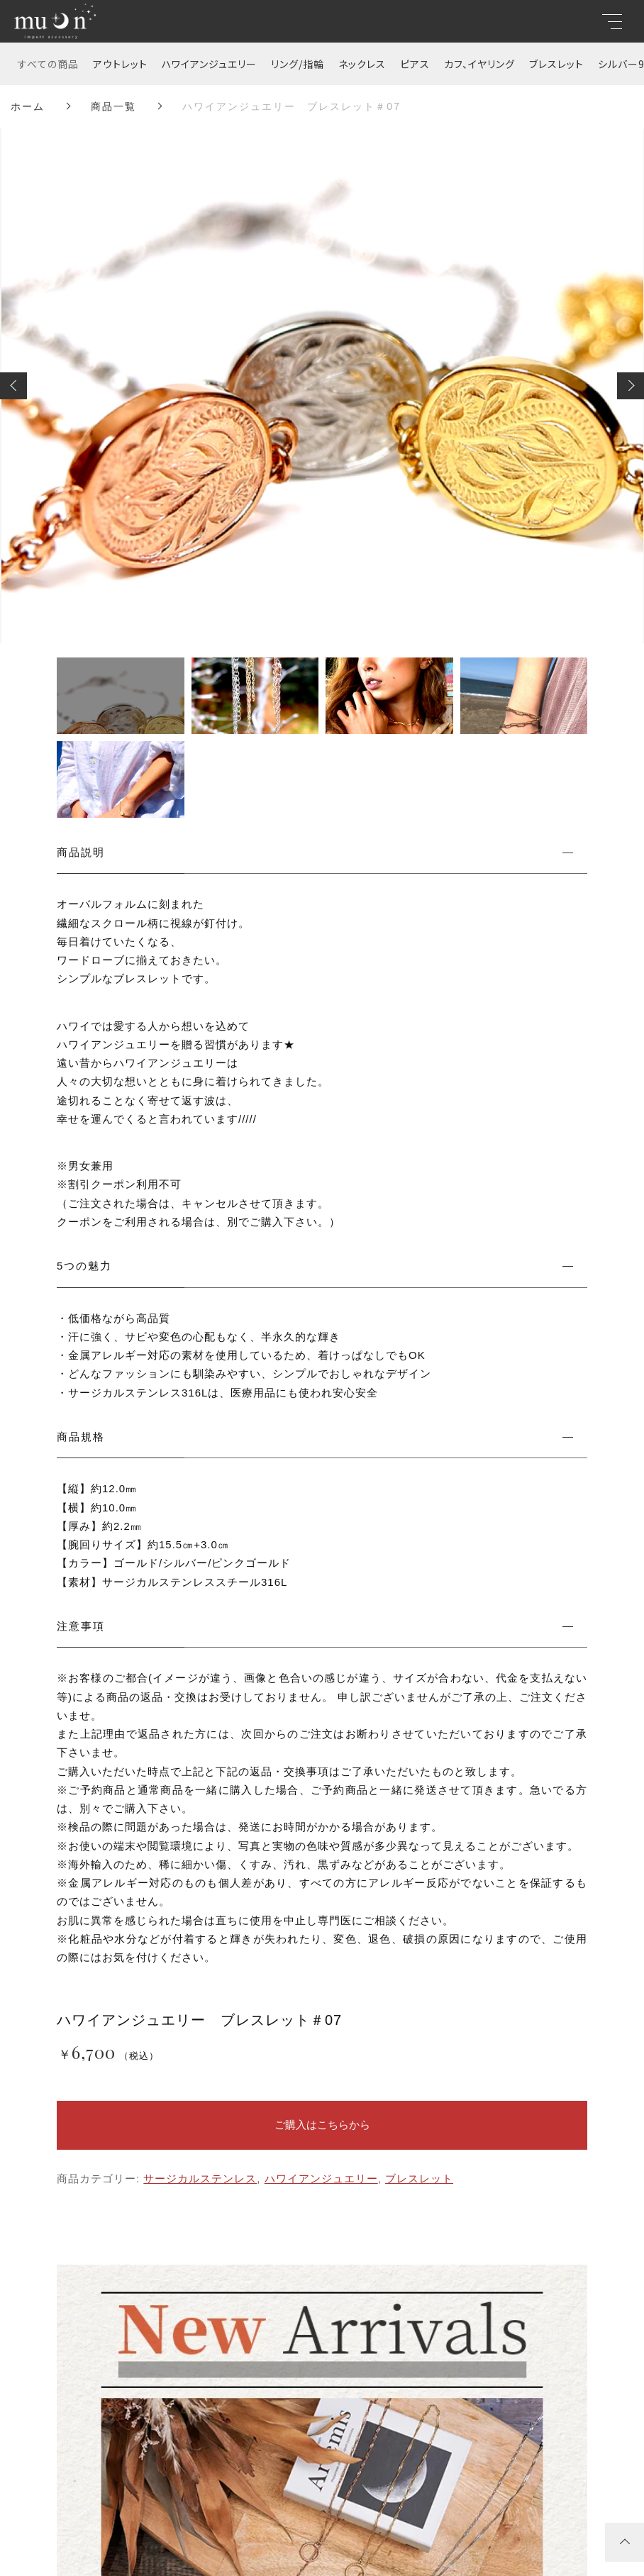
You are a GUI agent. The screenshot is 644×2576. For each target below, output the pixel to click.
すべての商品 (48, 64)
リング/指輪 (297, 64)
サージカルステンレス (200, 2178)
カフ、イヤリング (479, 64)
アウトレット (120, 64)
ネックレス (362, 64)
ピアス (415, 64)
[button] (13, 385)
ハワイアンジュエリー (209, 64)
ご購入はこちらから (322, 2125)
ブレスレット (556, 64)
